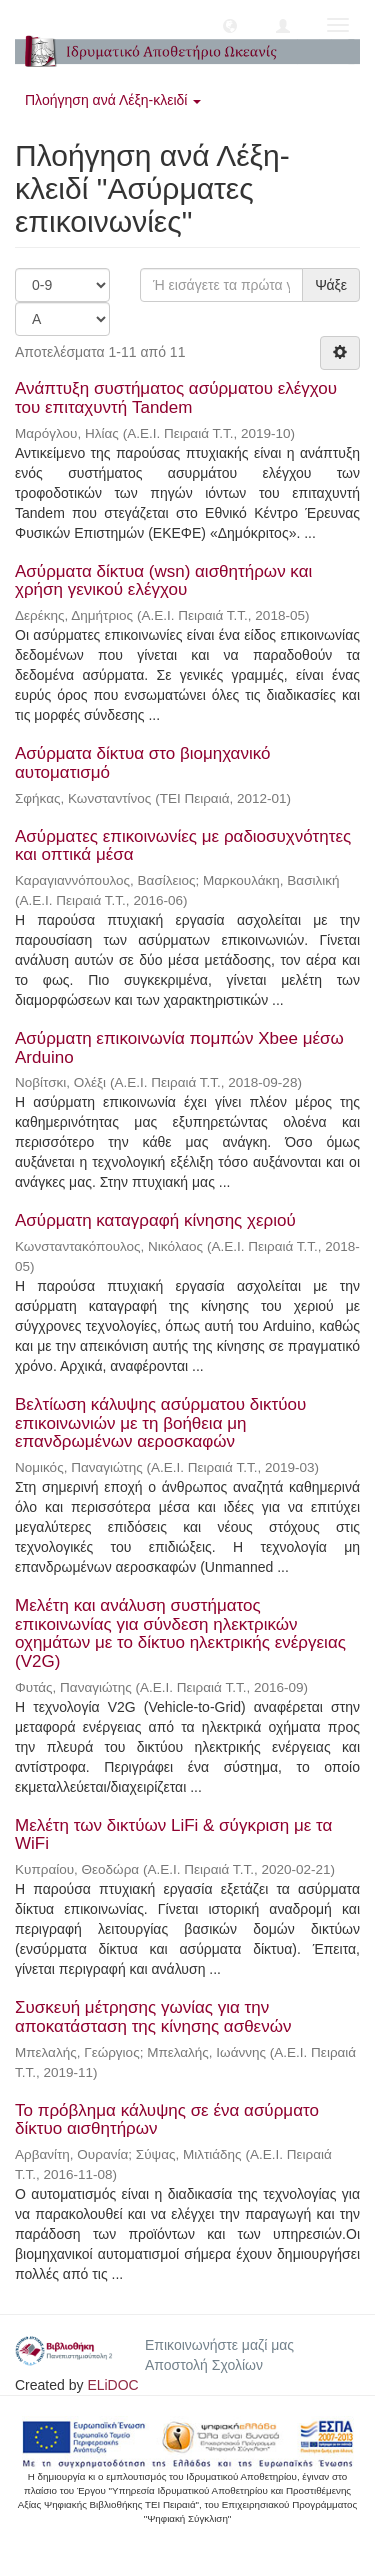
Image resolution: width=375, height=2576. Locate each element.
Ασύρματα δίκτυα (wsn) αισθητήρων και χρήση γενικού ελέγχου (163, 581)
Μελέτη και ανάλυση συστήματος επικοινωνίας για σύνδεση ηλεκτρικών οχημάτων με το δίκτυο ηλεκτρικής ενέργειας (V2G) (180, 1633)
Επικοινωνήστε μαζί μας (219, 2345)
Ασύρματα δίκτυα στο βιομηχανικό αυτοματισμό (142, 763)
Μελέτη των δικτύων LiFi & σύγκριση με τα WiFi (173, 1835)
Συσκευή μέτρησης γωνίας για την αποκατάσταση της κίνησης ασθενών (153, 2017)
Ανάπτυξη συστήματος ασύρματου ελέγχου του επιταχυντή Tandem (176, 398)
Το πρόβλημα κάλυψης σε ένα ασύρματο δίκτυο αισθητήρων (167, 2120)
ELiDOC (112, 2385)
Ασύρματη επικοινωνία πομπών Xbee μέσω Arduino (179, 1048)
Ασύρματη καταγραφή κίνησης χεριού (155, 1220)
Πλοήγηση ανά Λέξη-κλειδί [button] (113, 100)
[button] (230, 25)
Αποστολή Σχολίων (204, 2365)
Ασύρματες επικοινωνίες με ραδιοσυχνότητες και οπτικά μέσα (183, 846)
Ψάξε (331, 285)
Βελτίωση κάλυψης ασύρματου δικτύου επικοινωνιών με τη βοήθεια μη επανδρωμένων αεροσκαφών (160, 1423)
